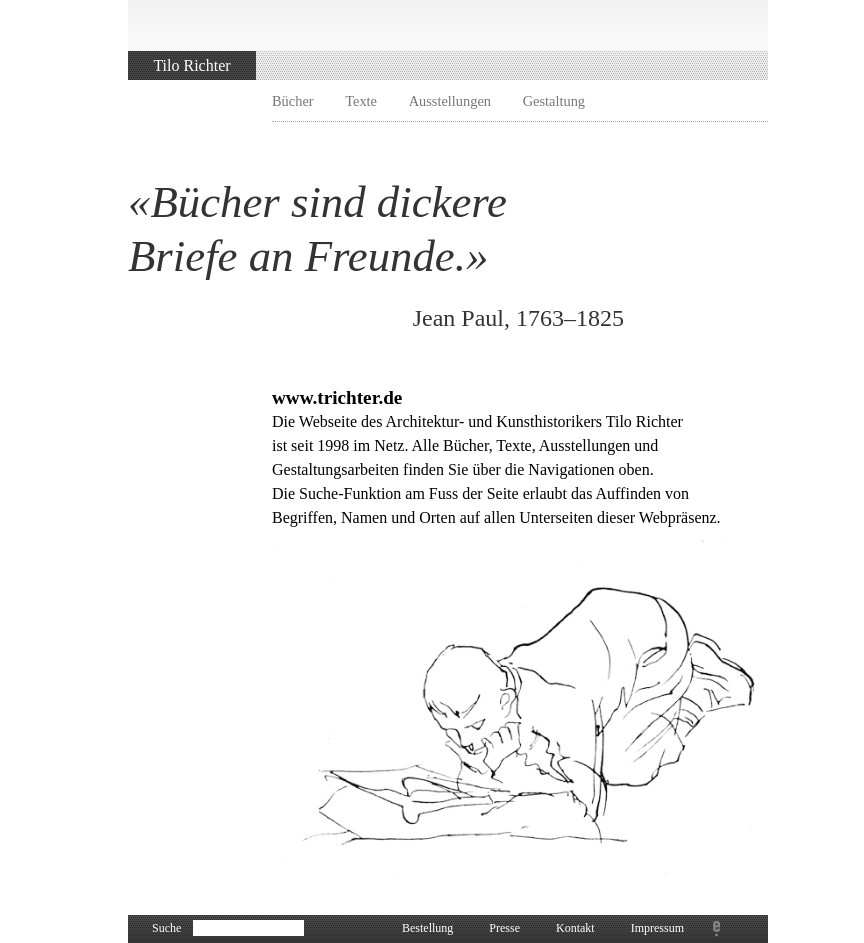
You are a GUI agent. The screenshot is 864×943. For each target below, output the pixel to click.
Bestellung (427, 928)
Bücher (293, 101)
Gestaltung (554, 101)
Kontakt (575, 928)
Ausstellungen (450, 101)
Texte (361, 101)
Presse (504, 928)
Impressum (657, 928)
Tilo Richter (191, 65)
